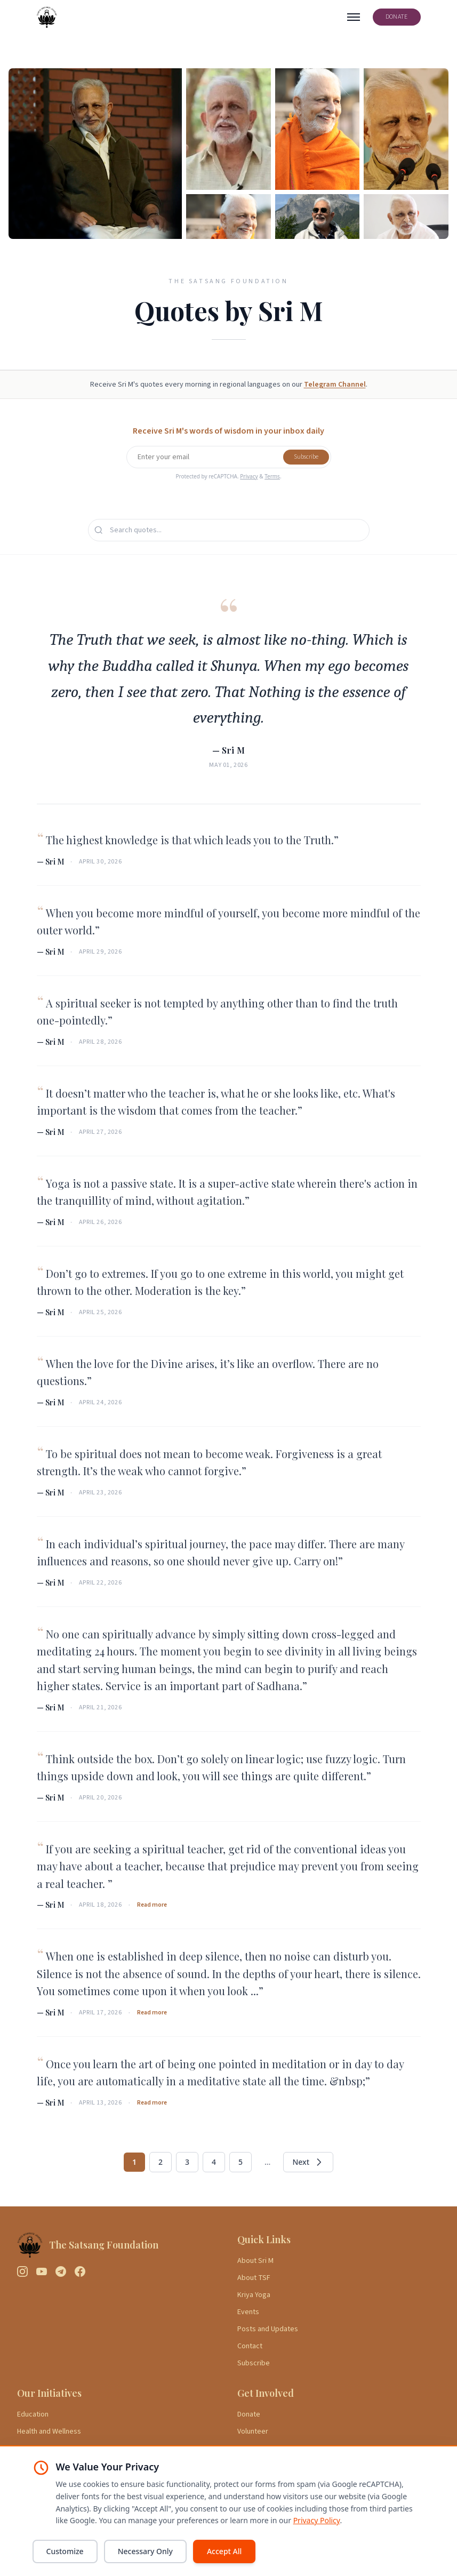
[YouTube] (41, 2271)
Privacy (249, 476)
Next (308, 2162)
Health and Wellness (49, 2431)
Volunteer (252, 2431)
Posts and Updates (267, 2329)
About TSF (253, 2278)
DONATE (397, 16)
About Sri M (255, 2260)
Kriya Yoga (253, 2295)
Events (248, 2312)
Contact (249, 2346)
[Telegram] (60, 2271)
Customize (65, 2551)
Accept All (224, 2551)
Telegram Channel (335, 384)
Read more (152, 1905)
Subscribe (306, 456)
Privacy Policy (316, 2520)
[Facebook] (80, 2271)
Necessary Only (145, 2551)
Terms (272, 476)
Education (33, 2414)
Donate (248, 2414)
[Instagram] (22, 2271)
